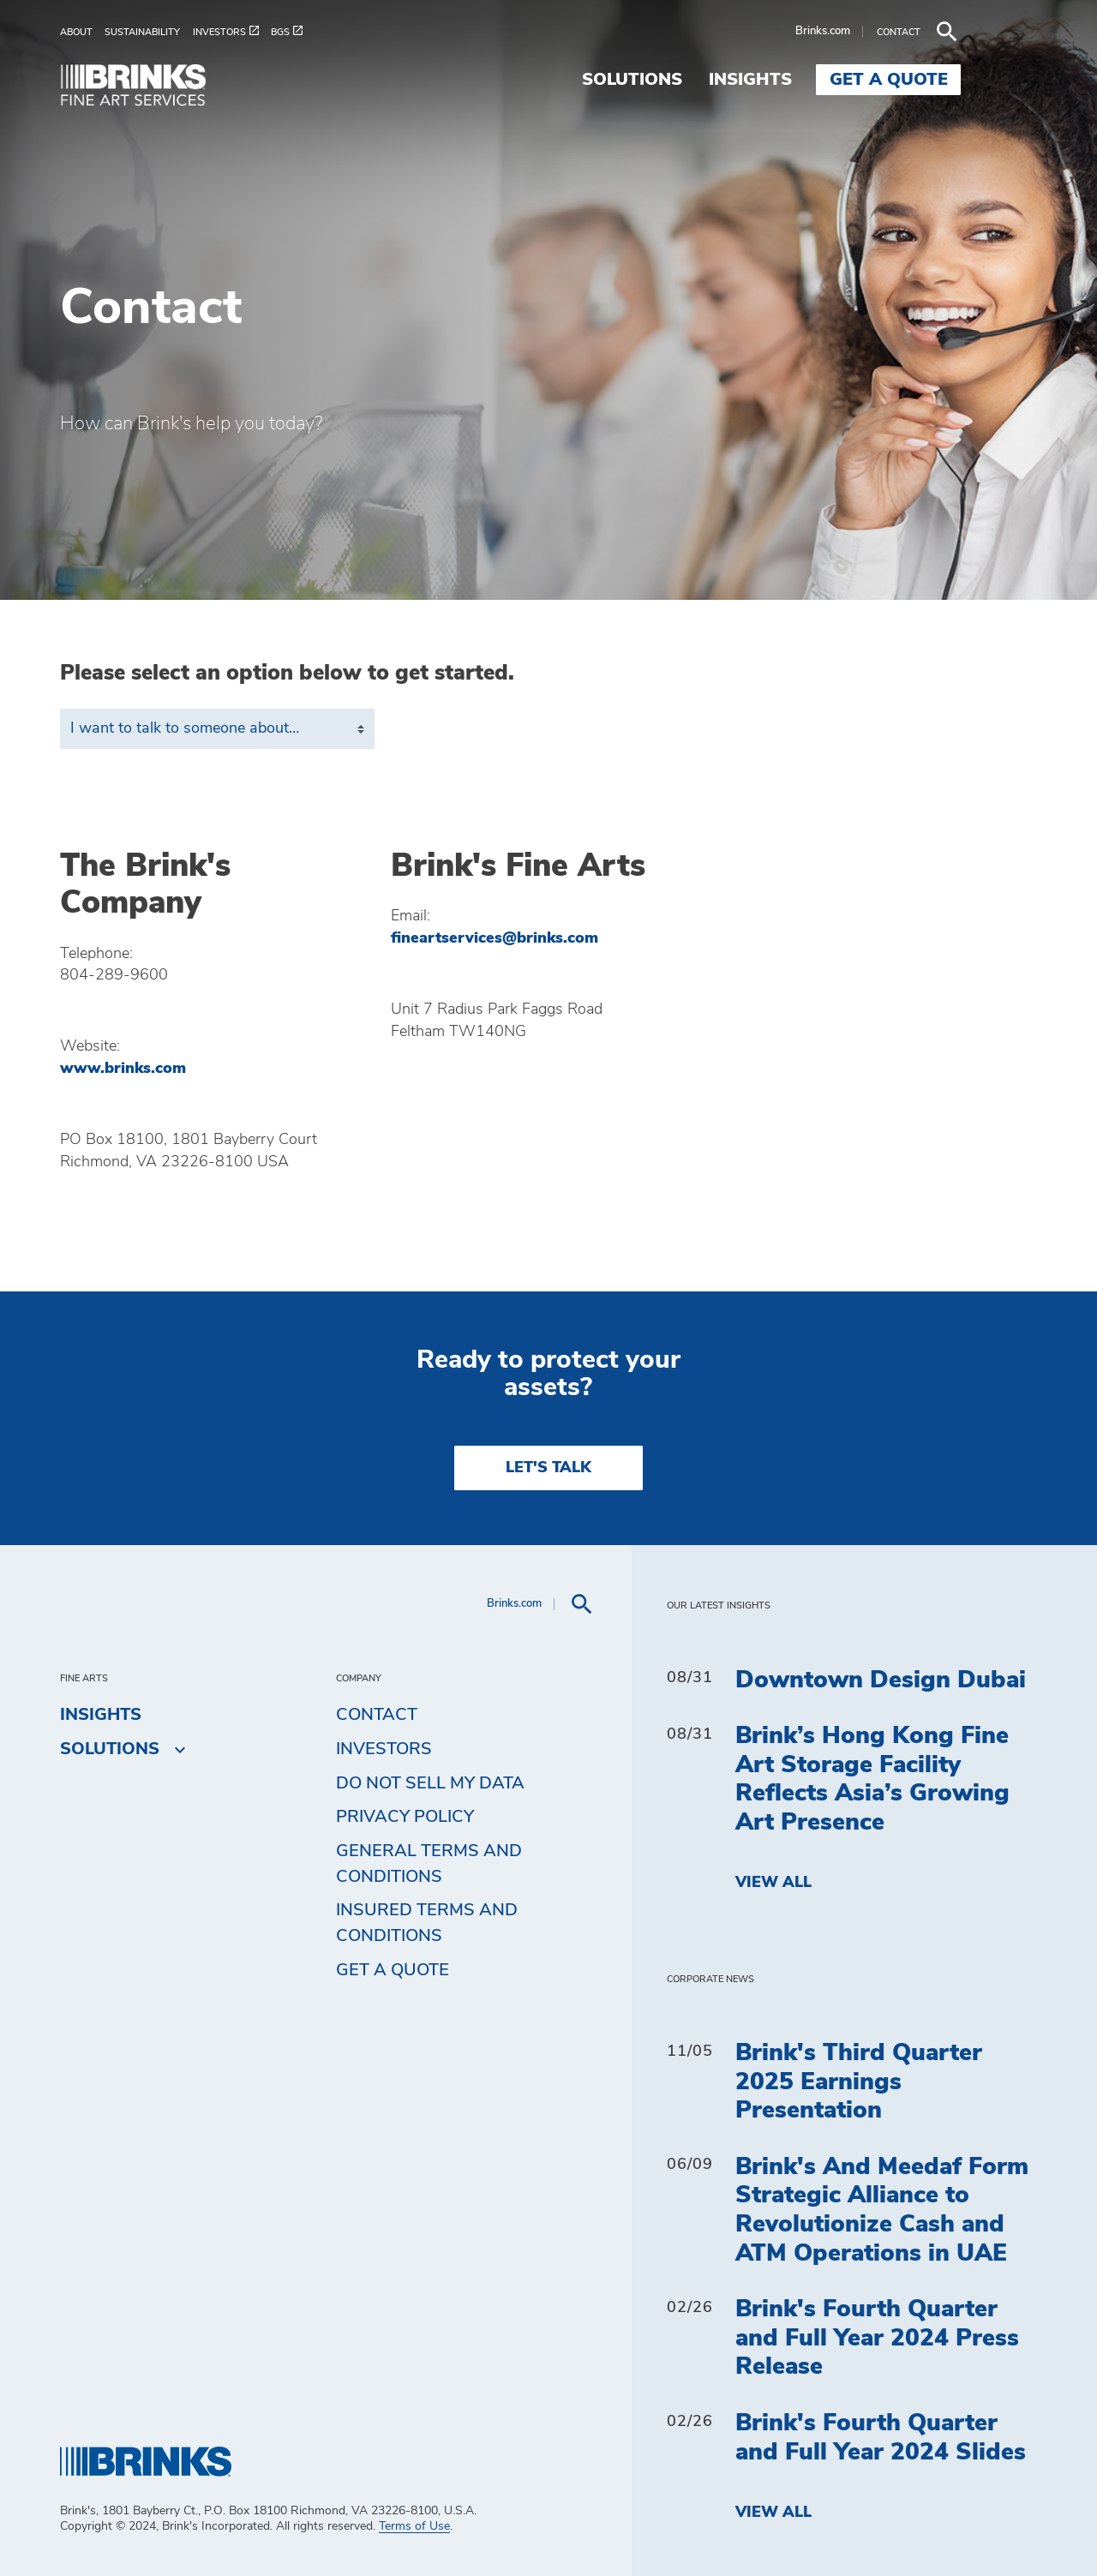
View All (773, 1882)
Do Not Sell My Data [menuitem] (430, 1783)
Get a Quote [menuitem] (965, 79)
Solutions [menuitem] (708, 79)
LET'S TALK (548, 1468)
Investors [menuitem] (384, 1749)
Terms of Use (414, 2526)
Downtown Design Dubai (880, 1680)
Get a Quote (392, 1970)
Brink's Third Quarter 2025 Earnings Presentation (858, 2082)
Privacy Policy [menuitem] (405, 1816)
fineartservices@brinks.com (494, 938)
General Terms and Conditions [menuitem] (429, 1863)
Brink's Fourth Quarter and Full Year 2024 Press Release (877, 2338)
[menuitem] (82, 32)
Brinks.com (899, 31)
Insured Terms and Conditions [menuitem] (427, 1923)
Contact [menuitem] (376, 1714)
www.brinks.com (123, 1068)
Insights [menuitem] (826, 79)
